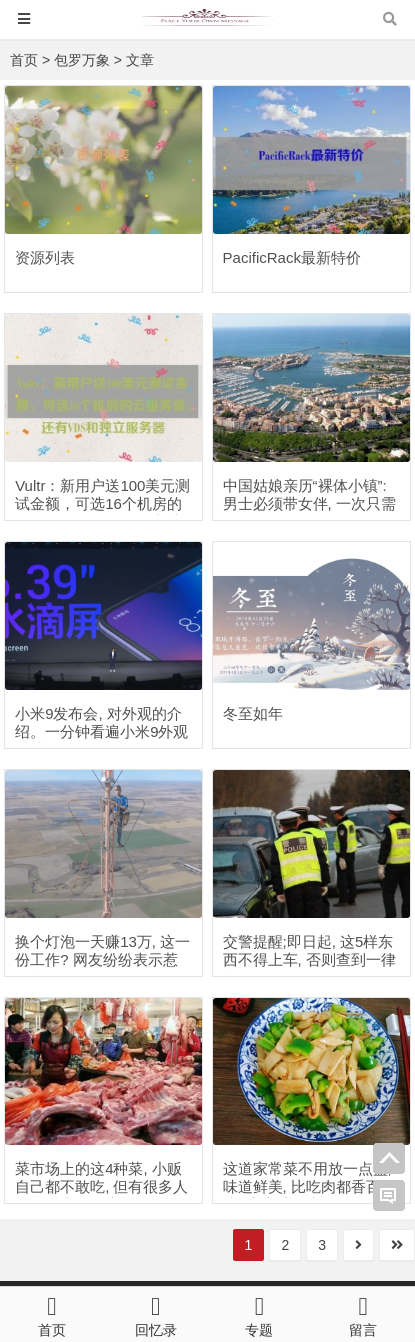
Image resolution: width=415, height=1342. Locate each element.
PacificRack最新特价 (292, 257)
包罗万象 (82, 60)
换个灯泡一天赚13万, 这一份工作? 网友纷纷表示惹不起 (102, 959)
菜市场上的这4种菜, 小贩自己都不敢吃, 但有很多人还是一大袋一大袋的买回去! (101, 1195)
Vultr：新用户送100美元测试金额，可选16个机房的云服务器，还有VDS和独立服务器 (102, 512)
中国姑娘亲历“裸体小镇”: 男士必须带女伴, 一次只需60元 (309, 503)
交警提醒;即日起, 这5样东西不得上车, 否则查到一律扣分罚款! (309, 959)
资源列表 (45, 257)
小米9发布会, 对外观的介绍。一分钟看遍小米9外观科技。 (101, 731)
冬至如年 (253, 713)
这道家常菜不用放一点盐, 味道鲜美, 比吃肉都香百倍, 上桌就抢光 (307, 1186)
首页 (24, 60)
